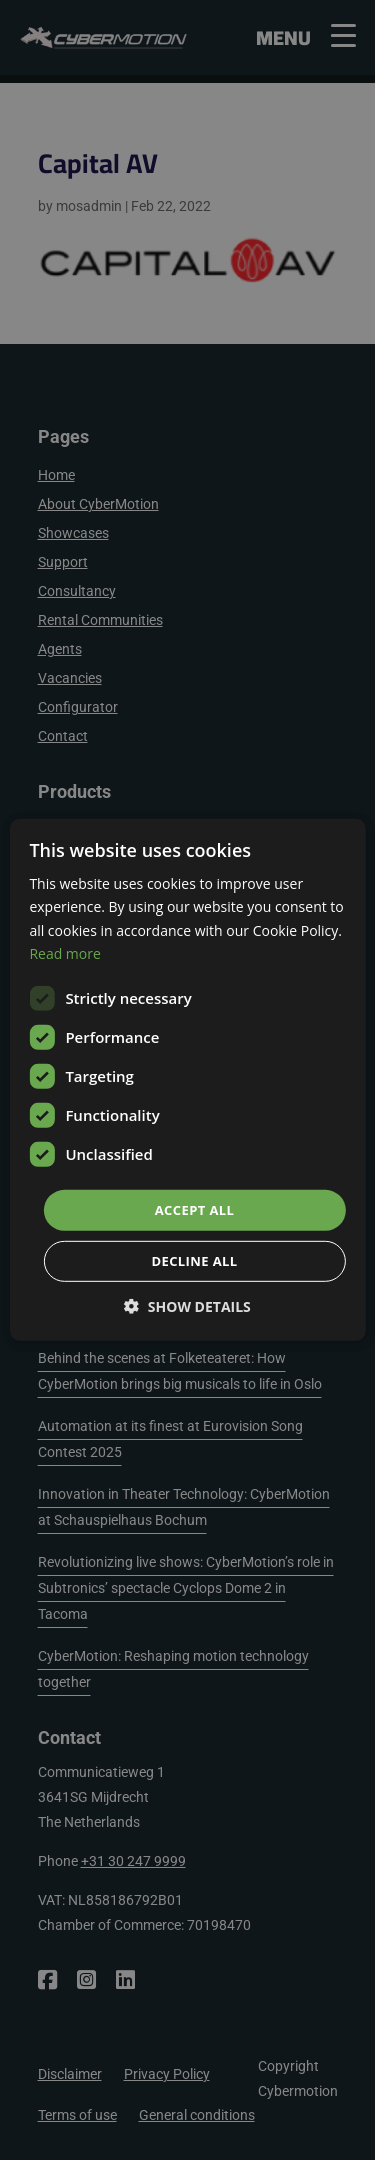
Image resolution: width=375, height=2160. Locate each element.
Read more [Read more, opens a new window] (64, 952)
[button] (187, 1306)
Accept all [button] (195, 1210)
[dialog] (187, 1080)
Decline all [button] (194, 1261)
